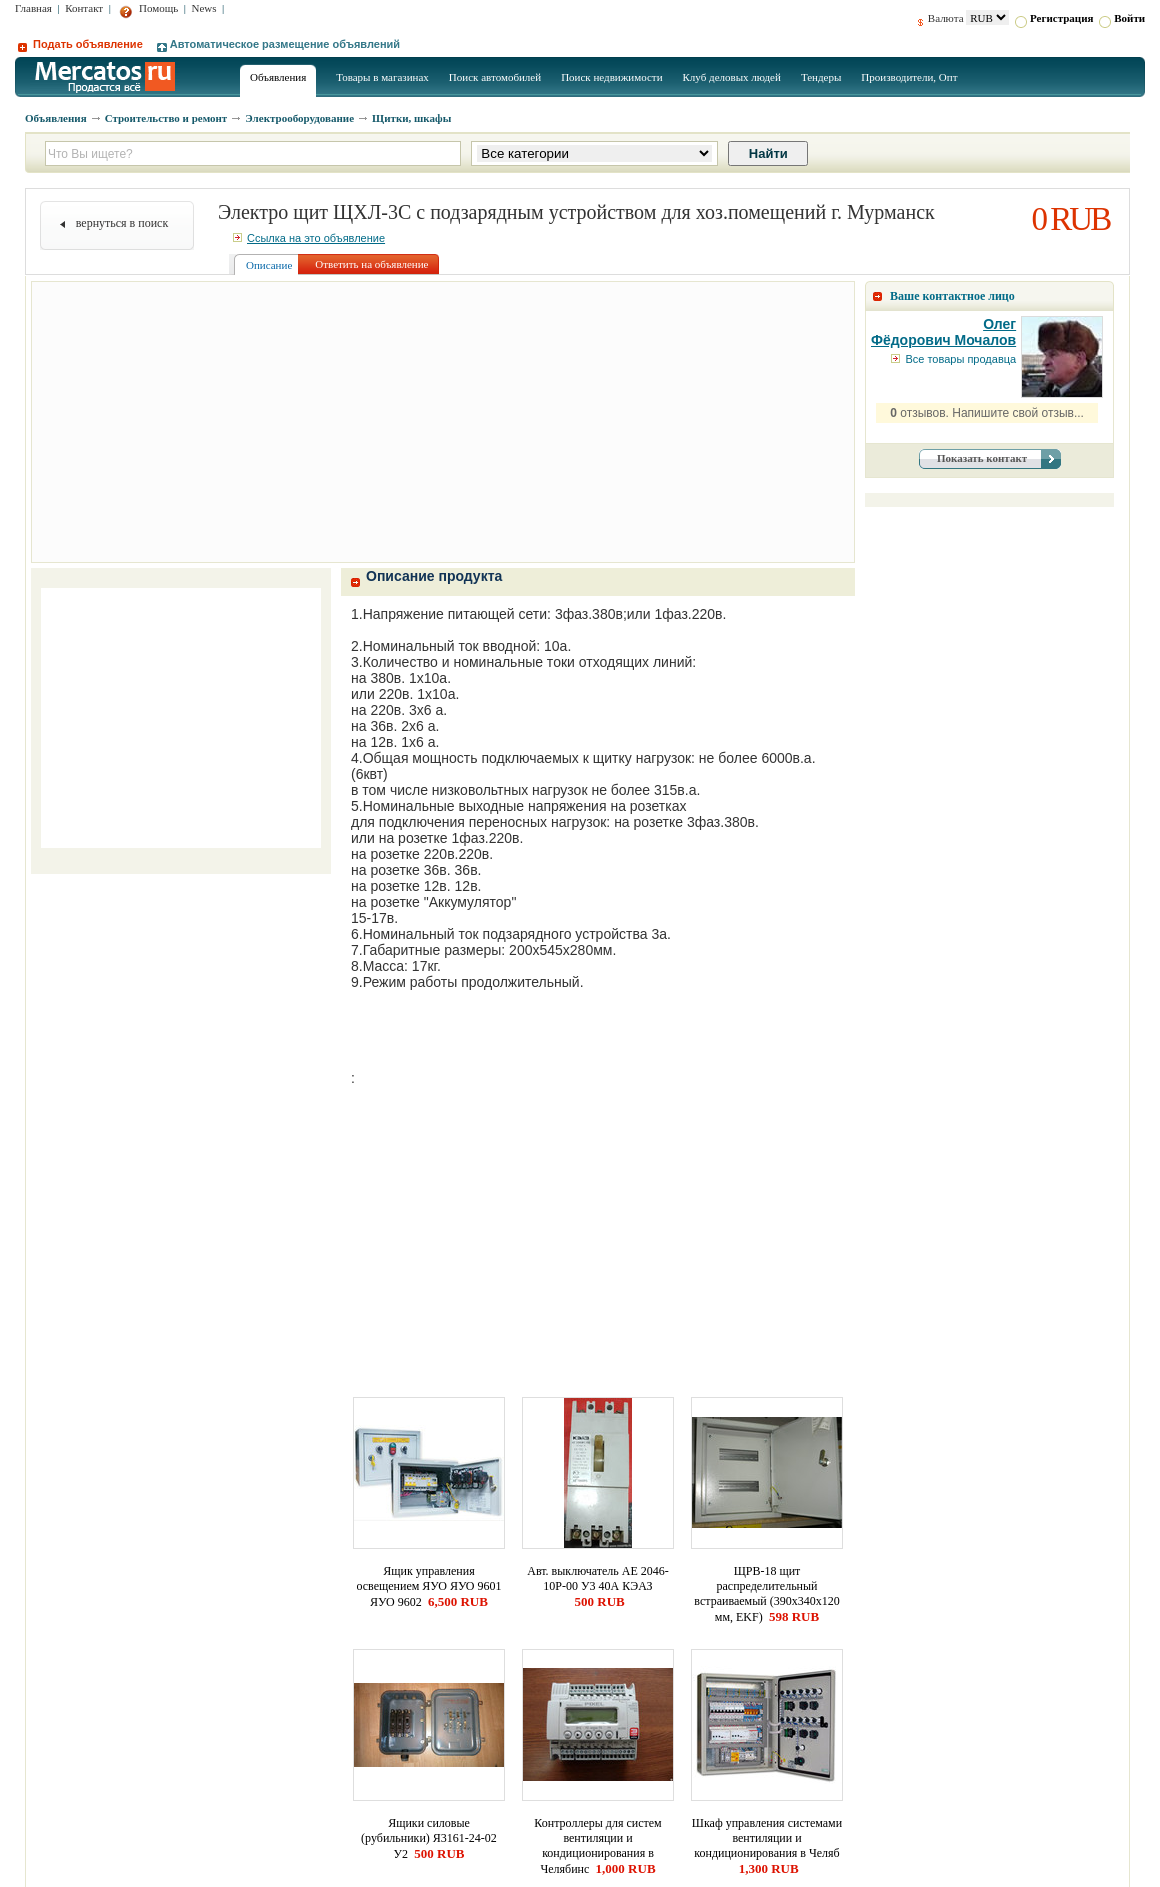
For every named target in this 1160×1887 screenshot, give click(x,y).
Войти (1122, 18)
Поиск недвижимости (611, 77)
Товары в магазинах (382, 77)
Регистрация (1054, 18)
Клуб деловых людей (732, 77)
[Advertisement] (443, 422)
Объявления (278, 77)
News (204, 8)
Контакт (84, 8)
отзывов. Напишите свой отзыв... (987, 413)
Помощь (148, 8)
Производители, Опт (909, 77)
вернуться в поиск (122, 223)
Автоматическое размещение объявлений (278, 44)
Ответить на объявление (371, 264)
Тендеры (821, 77)
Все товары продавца (953, 359)
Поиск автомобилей (495, 77)
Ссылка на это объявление (309, 238)
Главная (33, 8)
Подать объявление (80, 44)
